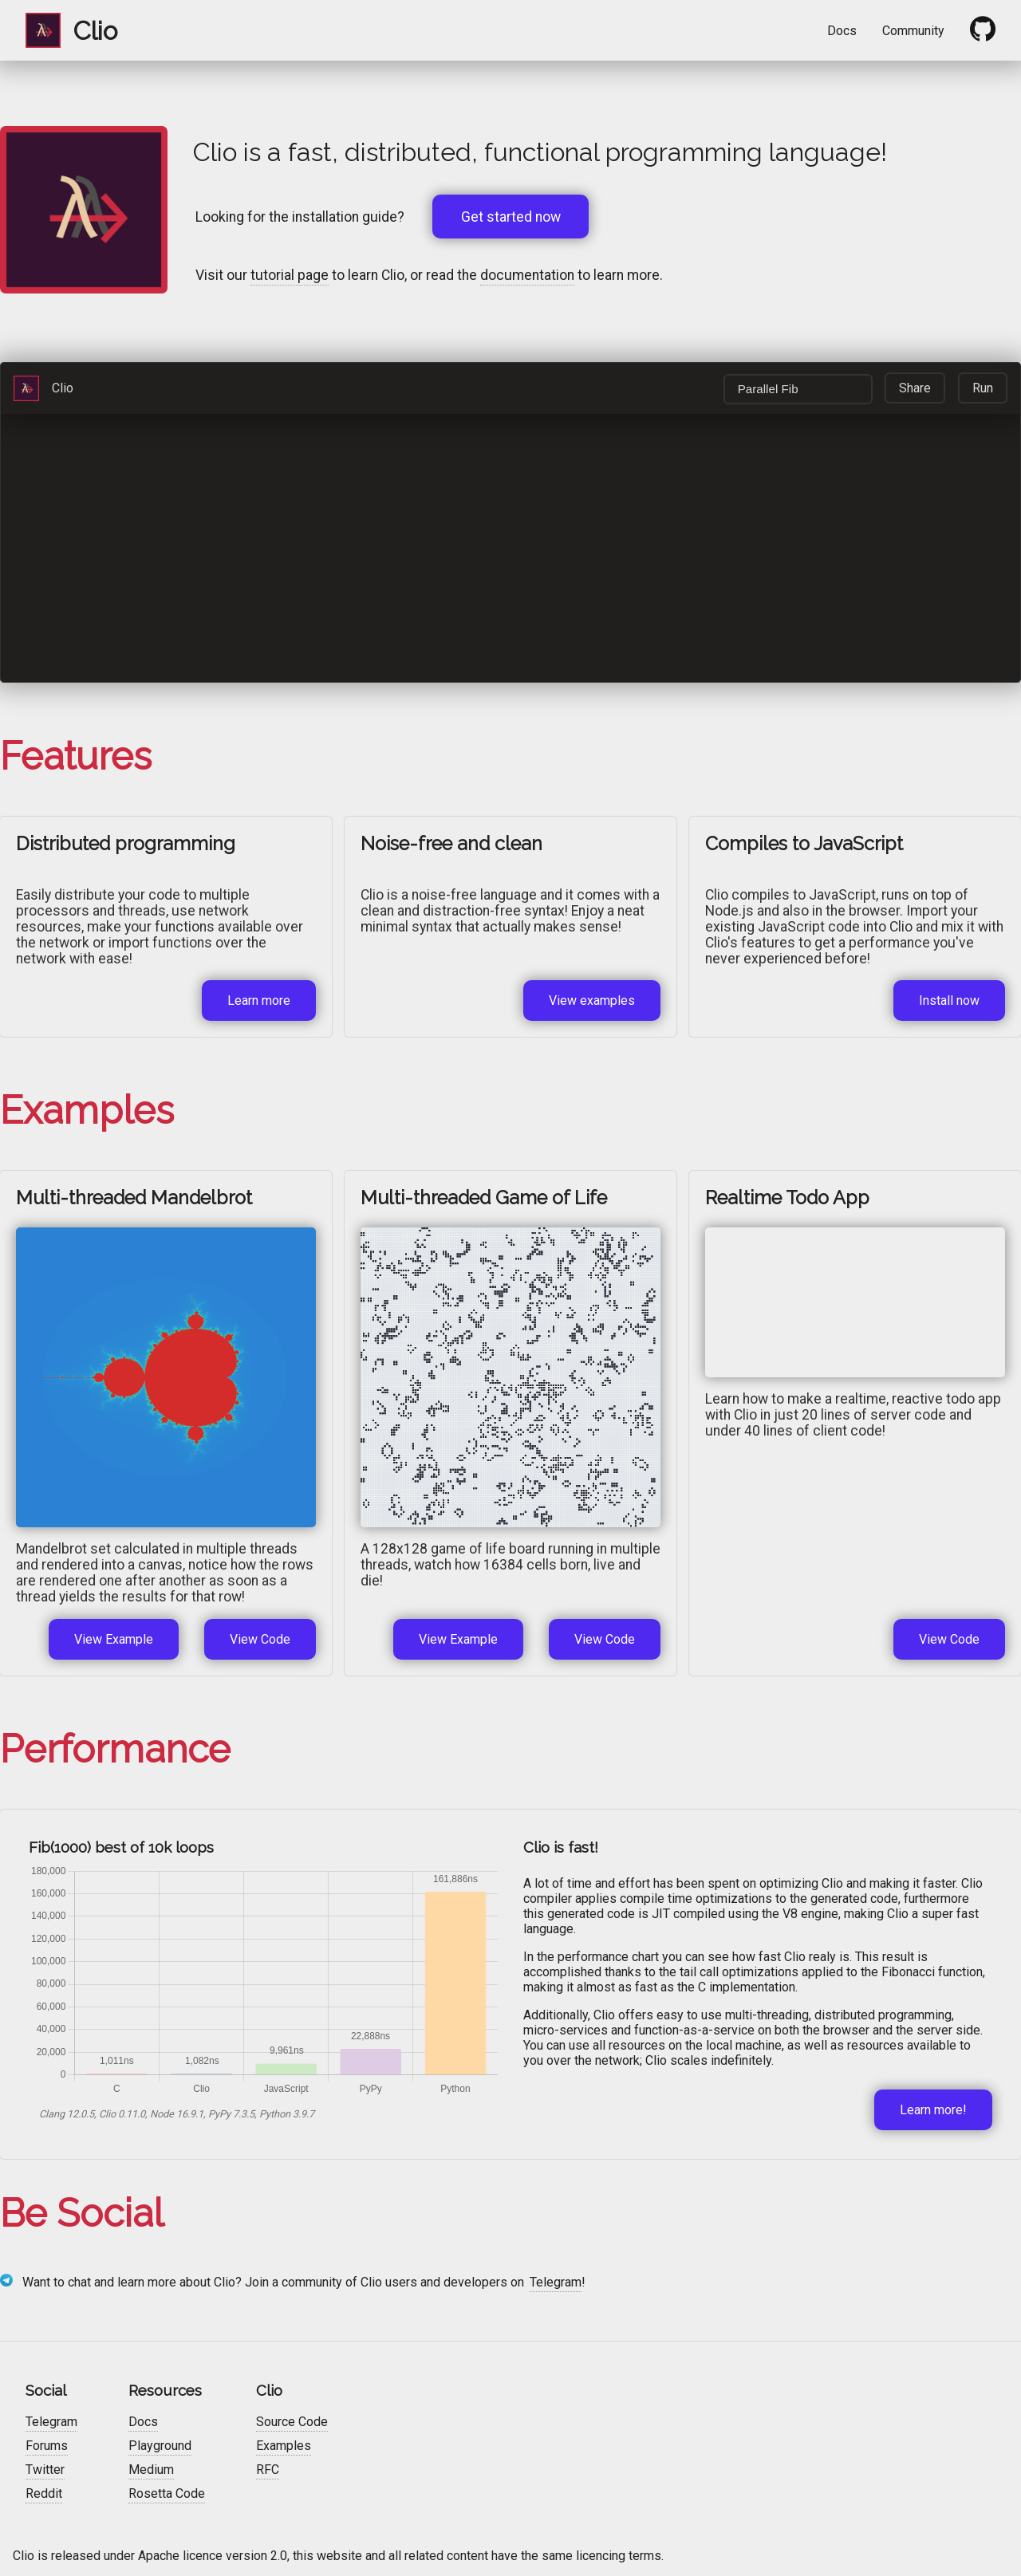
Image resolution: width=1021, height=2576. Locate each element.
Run (982, 388)
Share (915, 388)
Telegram (555, 2282)
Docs (842, 30)
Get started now (511, 217)
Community (913, 30)
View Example (113, 1639)
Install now (949, 1000)
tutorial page (289, 275)
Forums (47, 2445)
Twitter (45, 2469)
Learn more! (933, 2109)
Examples (283, 2445)
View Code (260, 1639)
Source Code (292, 2421)
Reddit (44, 2493)
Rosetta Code (166, 2493)
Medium (151, 2469)
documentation (527, 275)
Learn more (258, 1000)
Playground (159, 2445)
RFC (267, 2469)
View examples (592, 1000)
